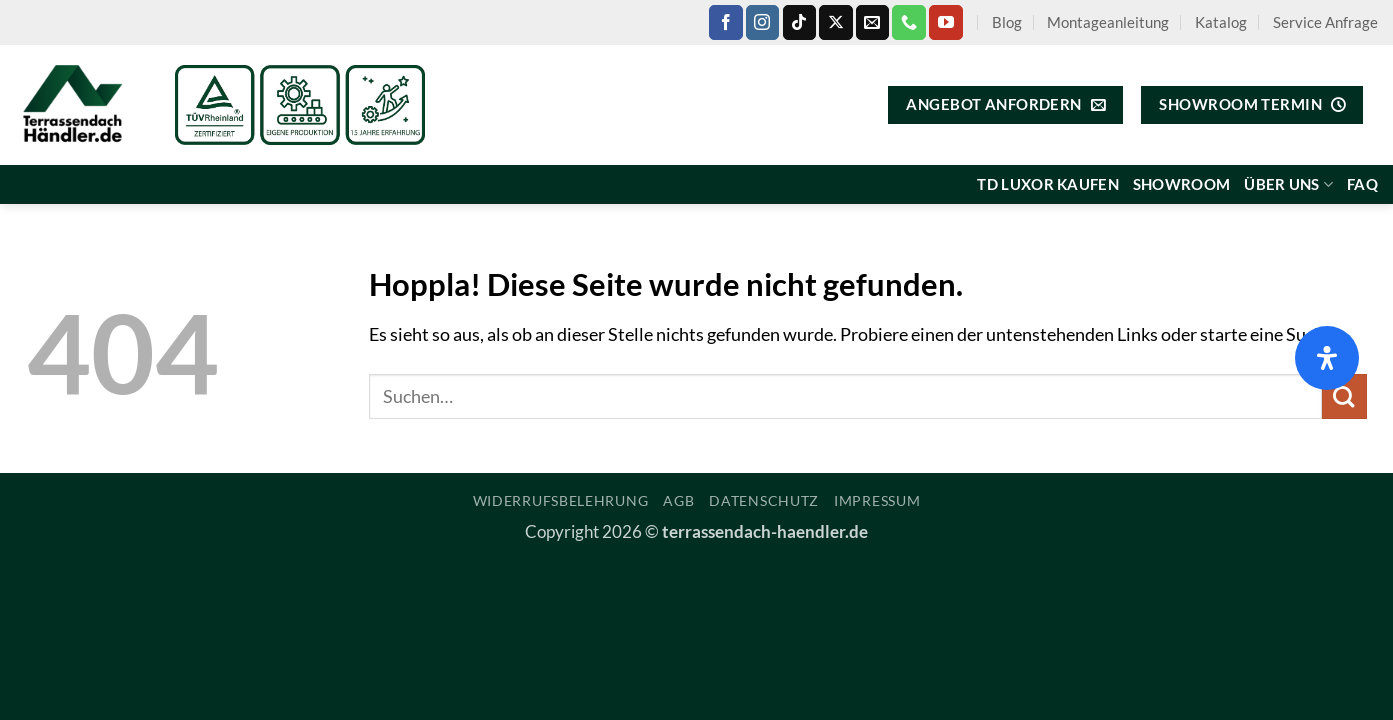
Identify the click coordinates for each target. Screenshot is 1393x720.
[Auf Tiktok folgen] (799, 22)
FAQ (1362, 184)
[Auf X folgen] (835, 22)
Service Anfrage (1325, 22)
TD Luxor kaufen (1047, 184)
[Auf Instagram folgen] (762, 22)
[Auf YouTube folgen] (945, 22)
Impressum (877, 500)
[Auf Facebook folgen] (725, 22)
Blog (1007, 22)
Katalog (1221, 22)
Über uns (1288, 184)
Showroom (1181, 184)
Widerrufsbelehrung (561, 500)
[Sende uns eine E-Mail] (872, 22)
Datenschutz (764, 500)
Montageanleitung (1108, 22)
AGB (678, 500)
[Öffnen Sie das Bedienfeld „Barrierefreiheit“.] (1327, 358)
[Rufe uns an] (908, 22)
